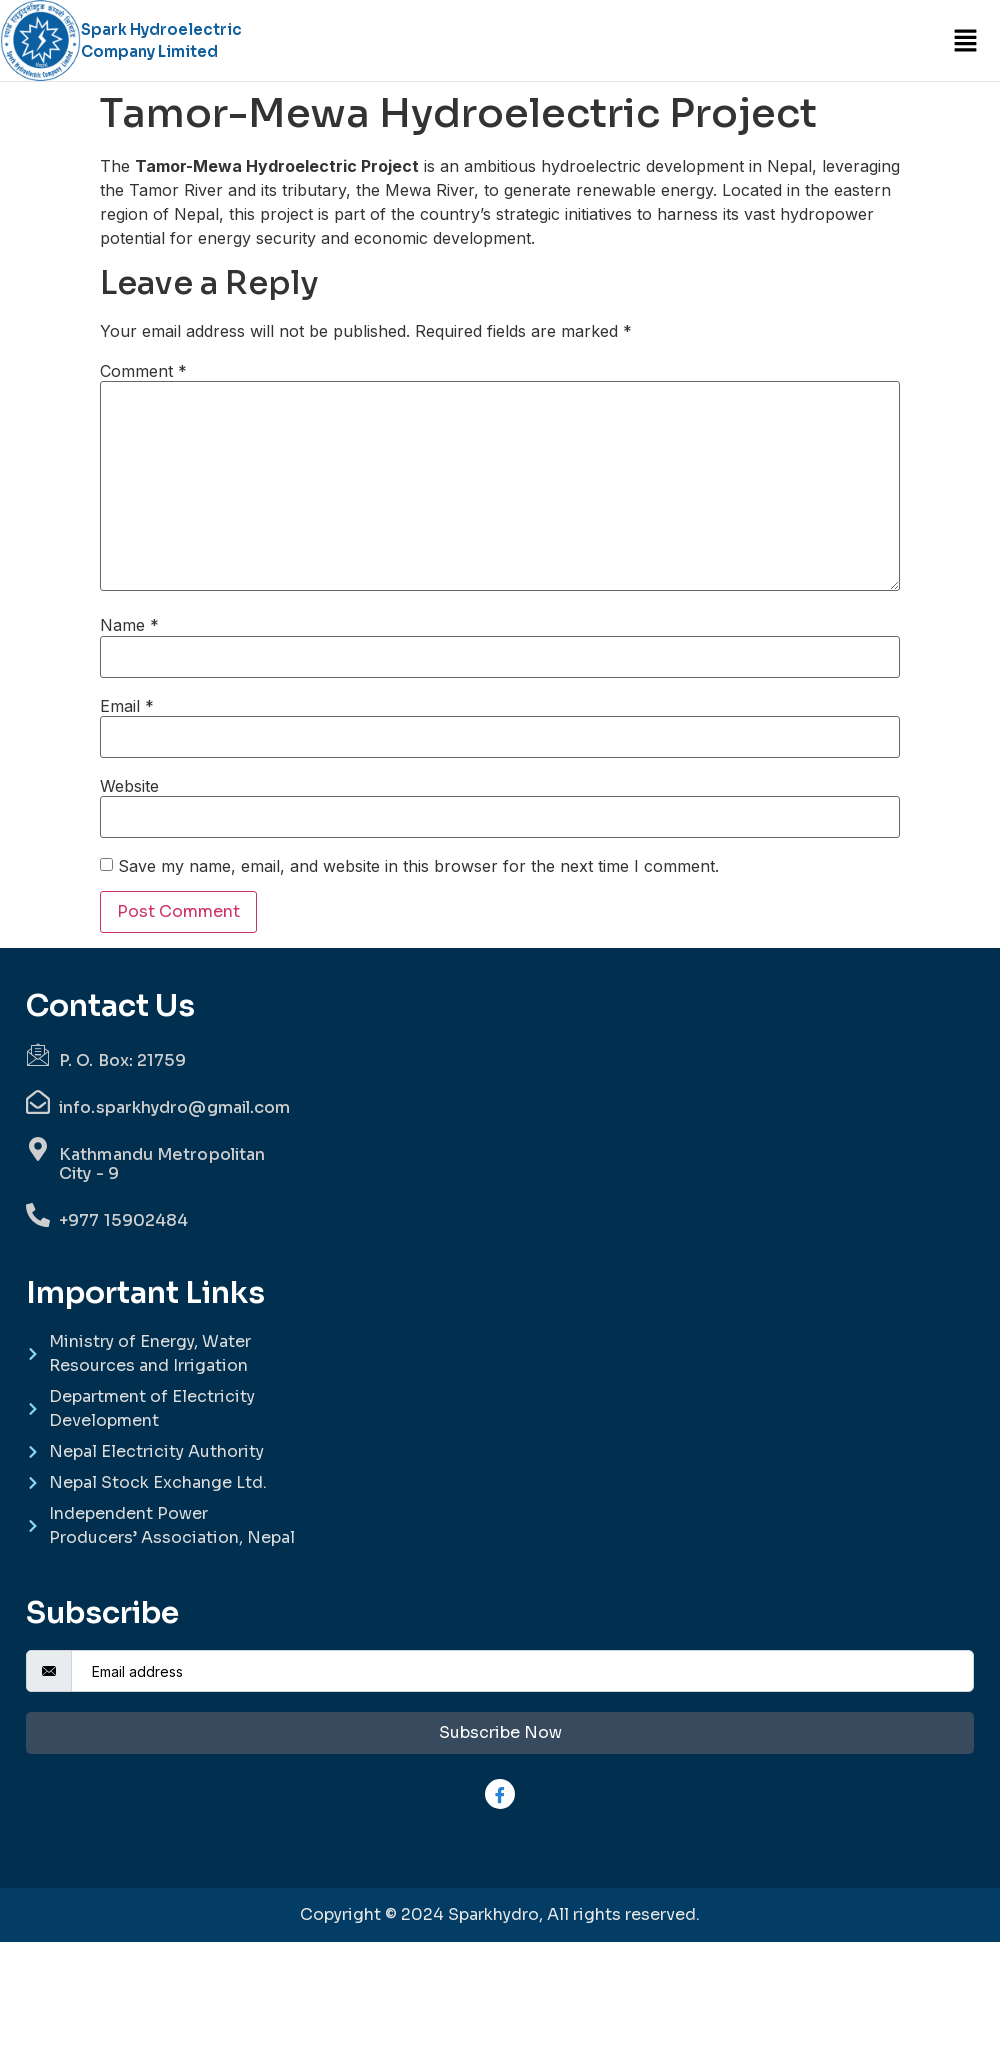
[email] (522, 1671)
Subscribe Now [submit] (500, 1732)
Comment (143, 371)
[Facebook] (500, 1794)
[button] (965, 40)
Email (127, 706)
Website (129, 786)
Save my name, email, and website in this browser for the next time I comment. (418, 866)
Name (129, 625)
